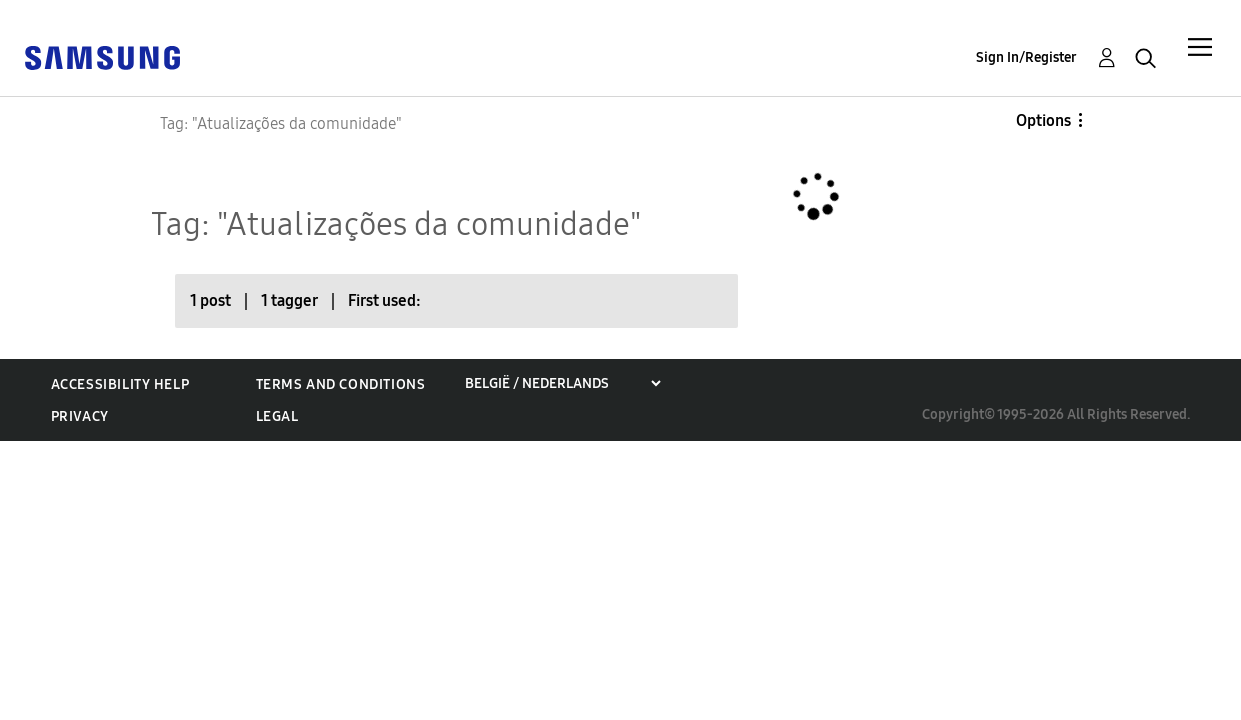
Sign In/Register (1026, 57)
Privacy (80, 416)
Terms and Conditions (341, 384)
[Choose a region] (562, 383)
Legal (277, 416)
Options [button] (1043, 120)
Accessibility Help (120, 384)
